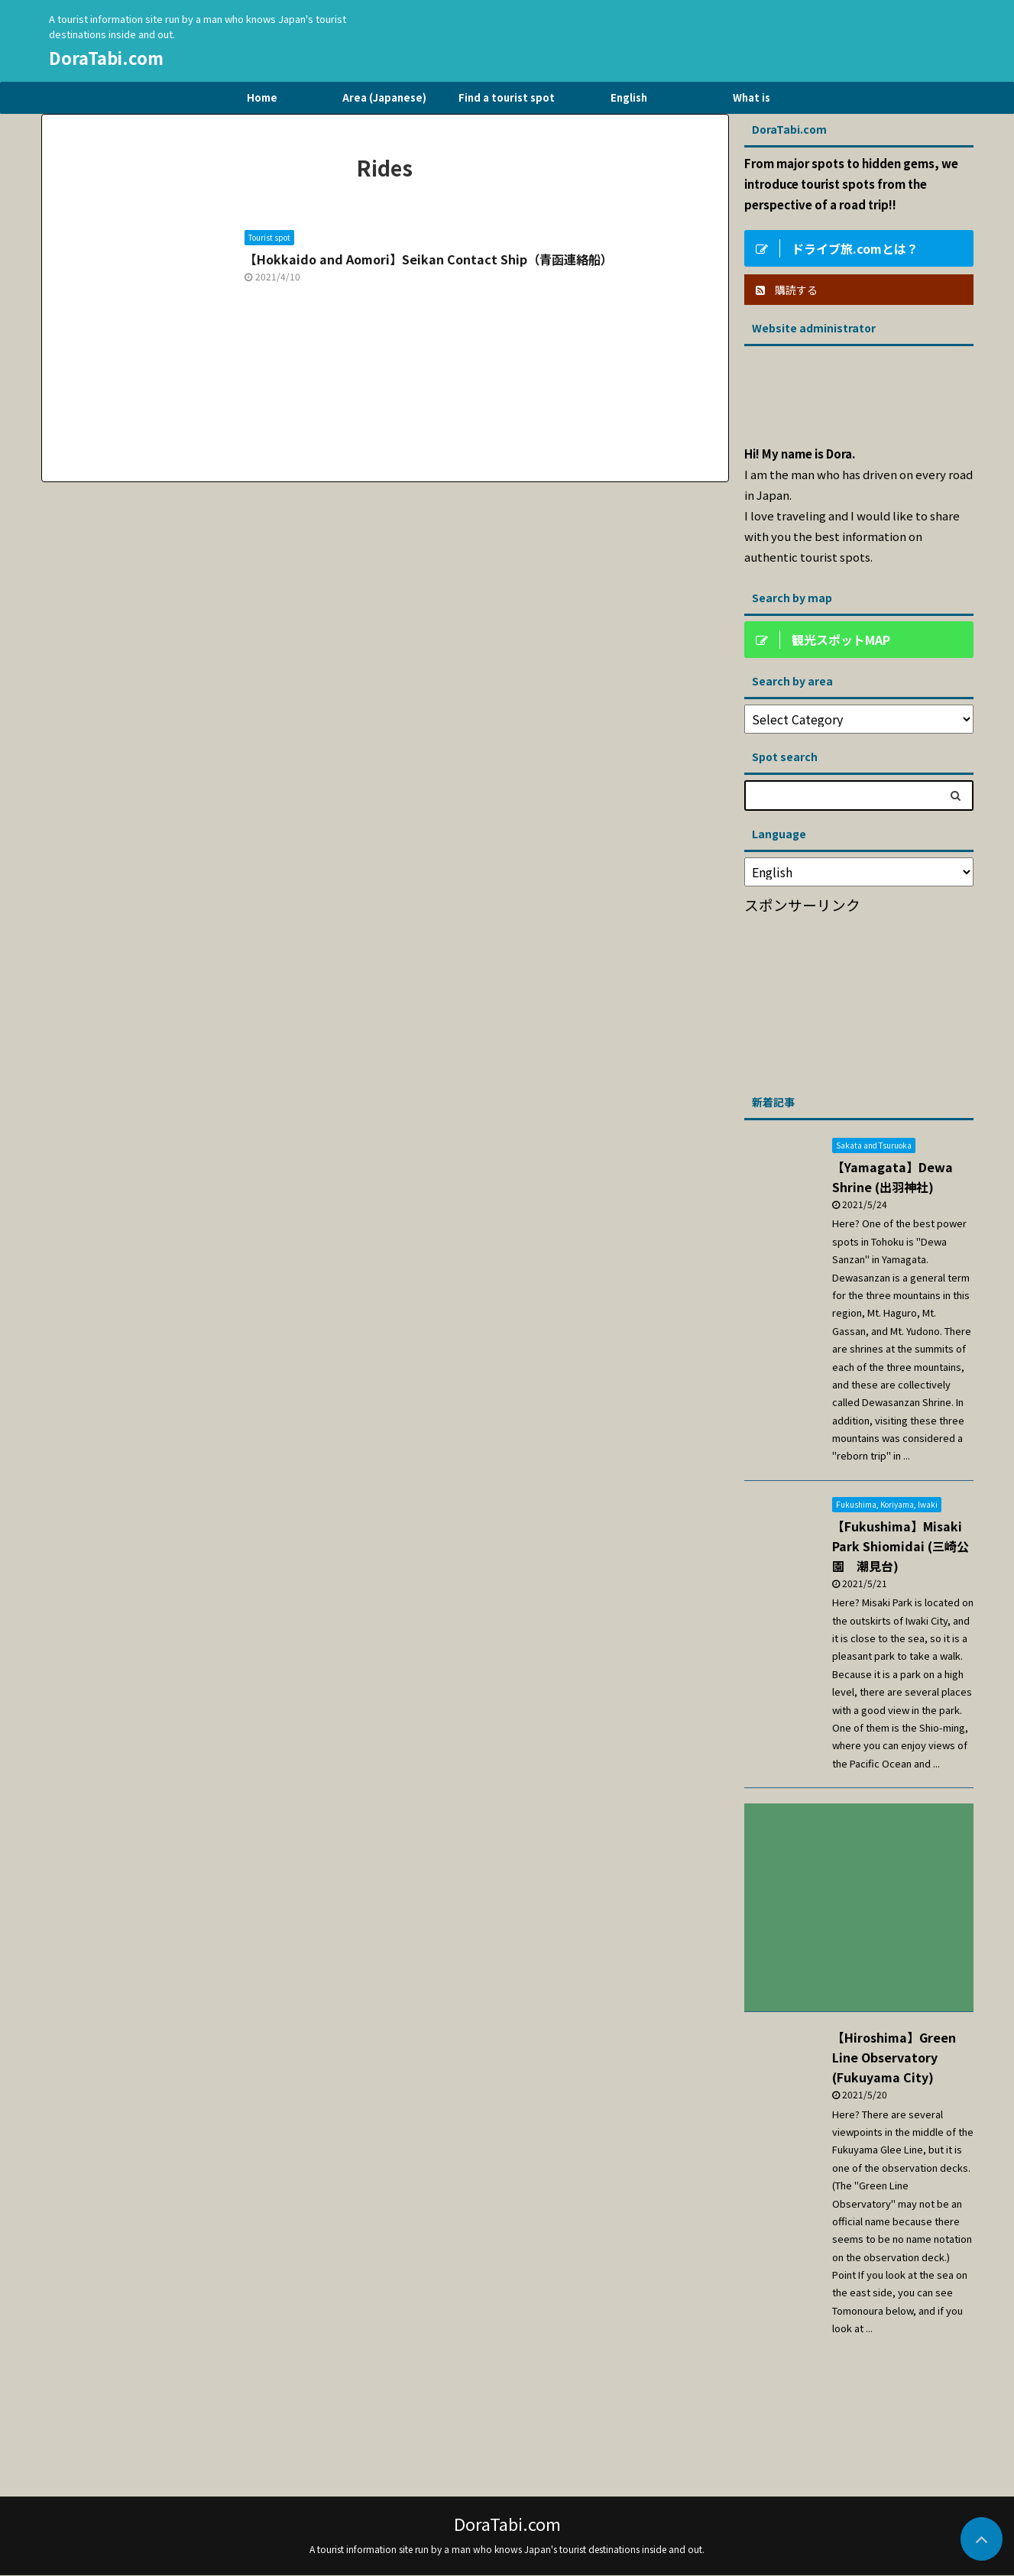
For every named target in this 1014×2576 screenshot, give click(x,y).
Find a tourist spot (506, 97)
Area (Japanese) (384, 97)
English (629, 97)
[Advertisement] (859, 998)
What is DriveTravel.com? (752, 101)
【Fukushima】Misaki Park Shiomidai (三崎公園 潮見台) (900, 1546)
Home (262, 97)
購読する (787, 289)
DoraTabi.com (106, 57)
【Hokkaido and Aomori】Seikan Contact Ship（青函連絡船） (429, 259)
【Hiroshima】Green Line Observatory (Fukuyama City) (894, 2057)
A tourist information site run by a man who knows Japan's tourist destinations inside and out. (507, 2548)
